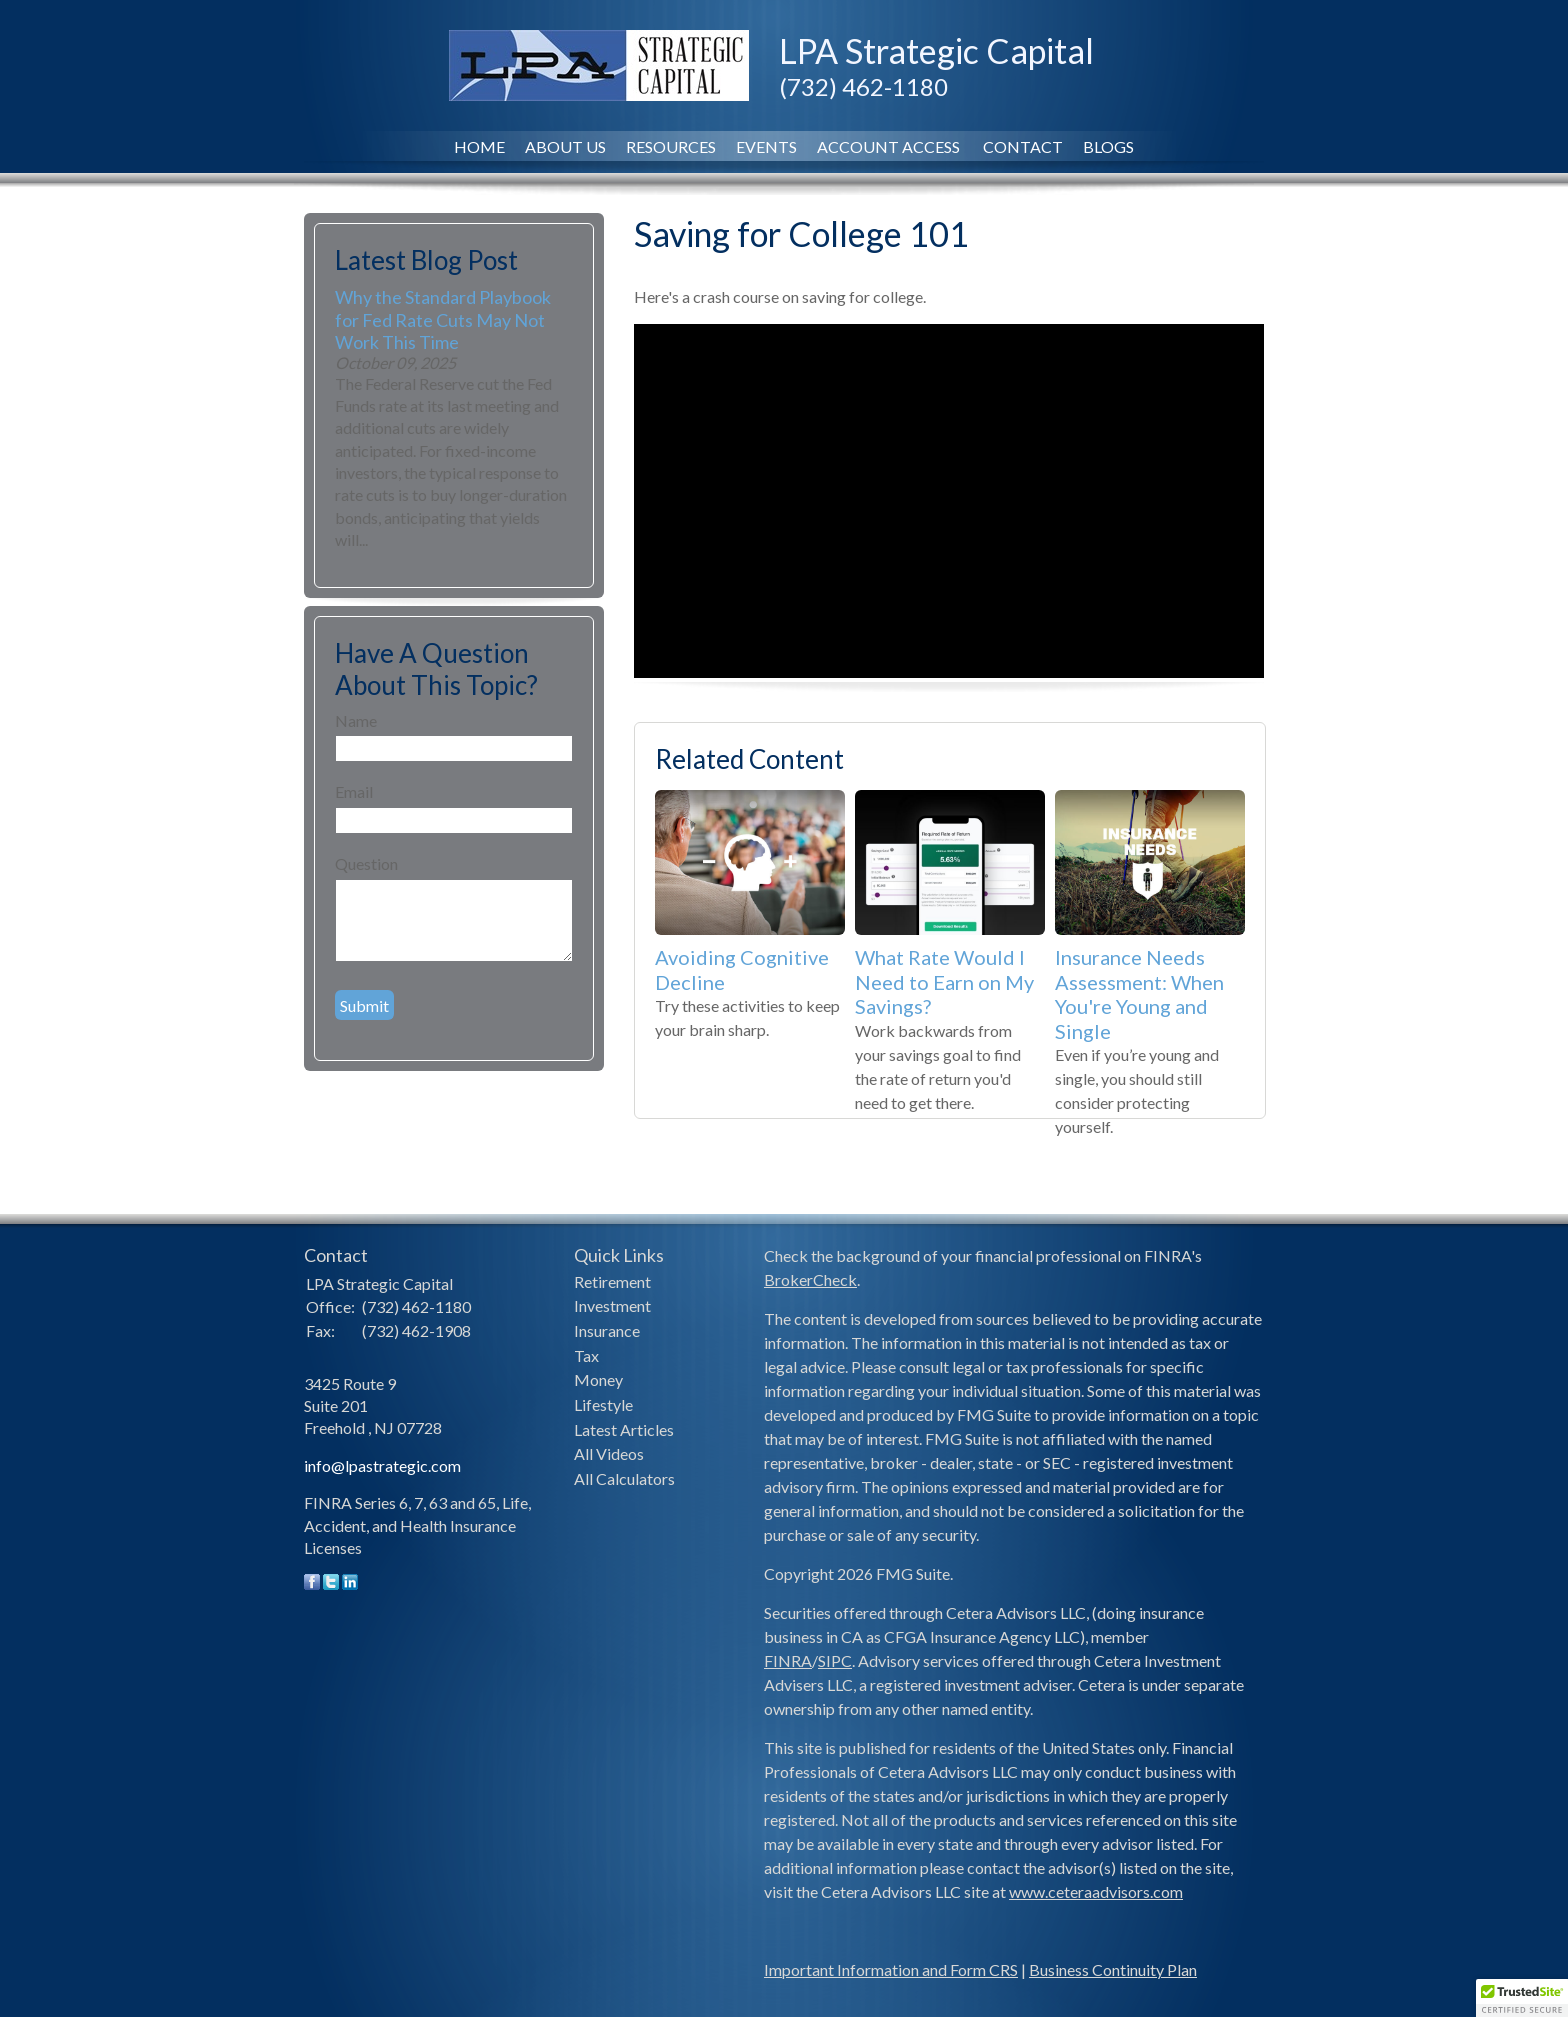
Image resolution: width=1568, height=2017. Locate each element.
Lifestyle (603, 1404)
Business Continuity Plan (1113, 1969)
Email (354, 791)
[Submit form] (364, 1005)
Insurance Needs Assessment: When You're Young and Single (1139, 994)
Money (598, 1379)
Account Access (890, 146)
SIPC (835, 1660)
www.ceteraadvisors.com (1096, 1891)
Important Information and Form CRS (891, 1969)
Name (356, 720)
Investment (612, 1305)
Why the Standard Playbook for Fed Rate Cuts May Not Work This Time (443, 319)
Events (766, 146)
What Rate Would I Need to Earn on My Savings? (944, 981)
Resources (671, 146)
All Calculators (624, 1478)
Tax (586, 1355)
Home (479, 146)
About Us (565, 146)
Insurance (607, 1330)
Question (366, 863)
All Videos (609, 1453)
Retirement (612, 1281)
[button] (1522, 1998)
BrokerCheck (810, 1279)
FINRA (788, 1660)
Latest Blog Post (426, 260)
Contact (1023, 146)
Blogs (1108, 146)
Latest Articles (624, 1429)
